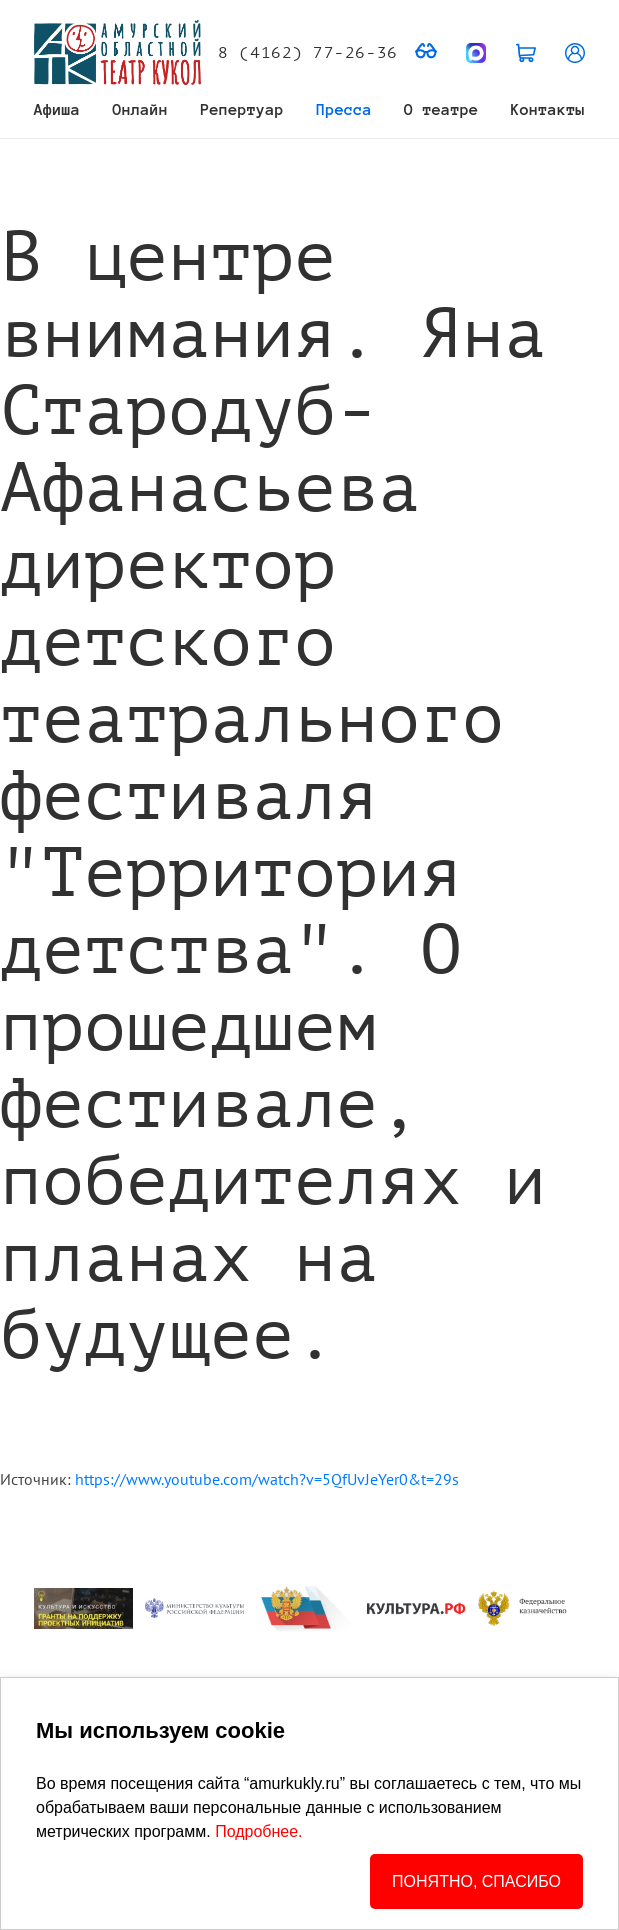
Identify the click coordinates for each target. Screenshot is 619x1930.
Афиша (57, 109)
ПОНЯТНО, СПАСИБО (476, 1881)
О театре (441, 109)
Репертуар (243, 109)
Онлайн (141, 109)
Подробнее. (258, 1831)
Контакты (548, 109)
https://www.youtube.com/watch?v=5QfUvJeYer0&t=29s (267, 1479)
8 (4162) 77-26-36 (307, 53)
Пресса (344, 109)
